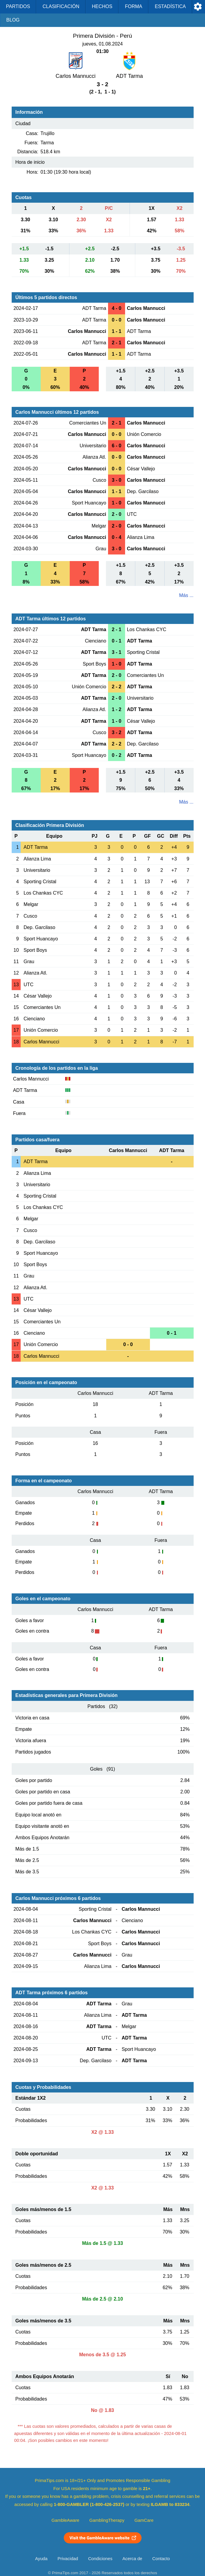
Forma (133, 6)
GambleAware (65, 2520)
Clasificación (60, 6)
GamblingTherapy (106, 2520)
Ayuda (41, 2558)
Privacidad (67, 2558)
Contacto (161, 2558)
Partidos (18, 6)
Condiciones (100, 2558)
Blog (12, 19)
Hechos (102, 6)
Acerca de (132, 2558)
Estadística (170, 6)
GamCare (144, 2520)
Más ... (186, 595)
